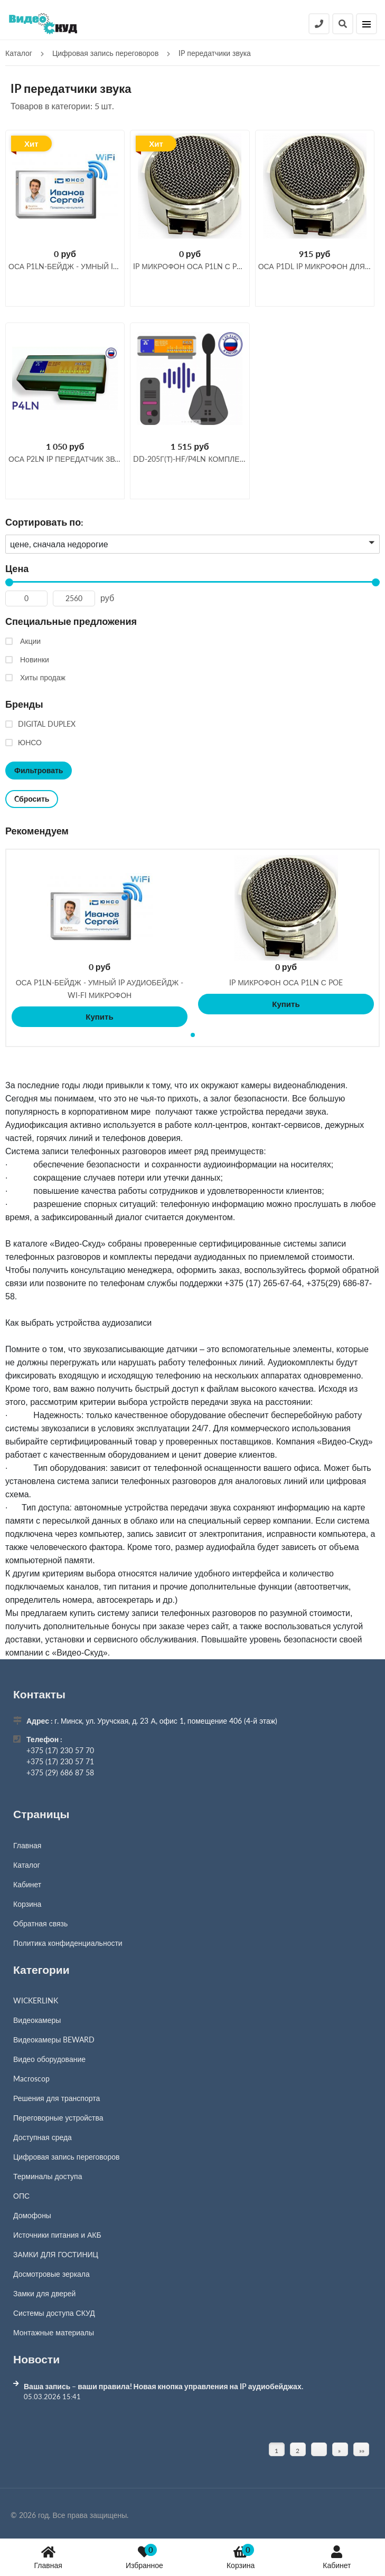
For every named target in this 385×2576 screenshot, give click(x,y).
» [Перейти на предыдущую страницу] (339, 2451)
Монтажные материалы (53, 2332)
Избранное (144, 2557)
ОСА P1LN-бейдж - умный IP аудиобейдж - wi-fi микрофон (64, 266)
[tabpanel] (99, 941)
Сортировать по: (44, 522)
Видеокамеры (37, 2020)
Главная (48, 2557)
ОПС (21, 2195)
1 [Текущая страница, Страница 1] (276, 2451)
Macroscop (31, 2078)
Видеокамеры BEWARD (54, 2039)
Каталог (26, 1864)
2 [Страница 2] (297, 2451)
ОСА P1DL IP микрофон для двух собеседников (314, 266)
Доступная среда (42, 2137)
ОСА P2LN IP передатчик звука (64, 458)
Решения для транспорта (56, 2098)
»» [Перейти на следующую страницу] (361, 2451)
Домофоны (32, 2215)
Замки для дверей (44, 2293)
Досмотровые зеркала (51, 2273)
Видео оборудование (49, 2059)
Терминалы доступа (47, 2176)
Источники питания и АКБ (57, 2234)
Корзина (241, 2557)
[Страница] (319, 2449)
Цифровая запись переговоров (66, 2156)
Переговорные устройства (58, 2117)
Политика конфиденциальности (68, 1942)
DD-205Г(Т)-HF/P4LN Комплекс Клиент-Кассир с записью (189, 458)
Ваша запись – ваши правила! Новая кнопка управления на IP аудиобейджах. (163, 2386)
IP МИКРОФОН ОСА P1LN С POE (286, 982)
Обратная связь (40, 1923)
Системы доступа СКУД (54, 2312)
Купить (99, 1016)
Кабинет (337, 2557)
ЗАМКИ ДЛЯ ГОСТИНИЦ (55, 2254)
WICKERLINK (35, 2000)
